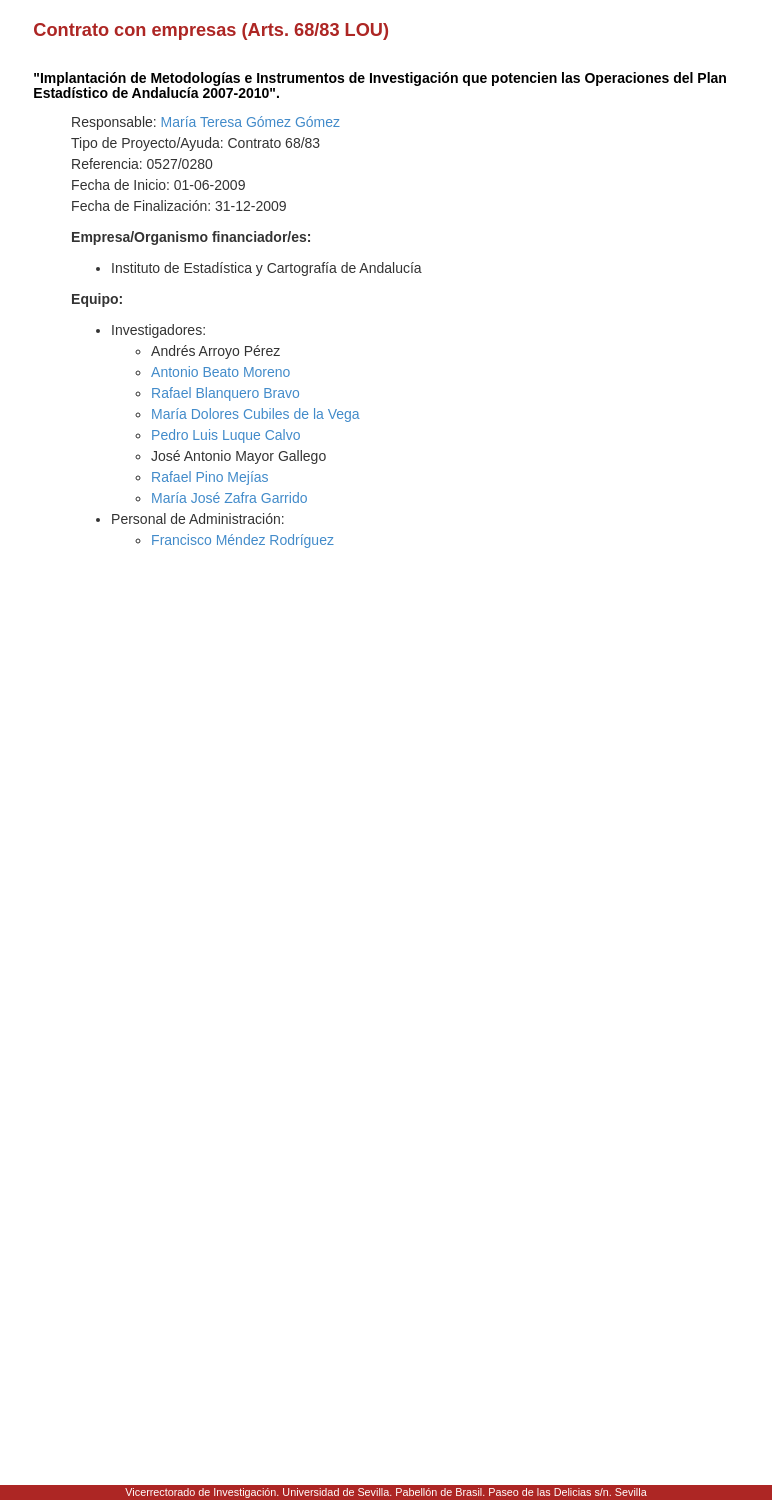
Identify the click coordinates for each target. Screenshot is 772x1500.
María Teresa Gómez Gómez (250, 122)
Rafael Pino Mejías (210, 477)
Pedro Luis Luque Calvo (225, 435)
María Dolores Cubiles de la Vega (255, 414)
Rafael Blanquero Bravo (225, 393)
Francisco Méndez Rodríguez (242, 540)
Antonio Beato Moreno (220, 372)
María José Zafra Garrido (229, 498)
